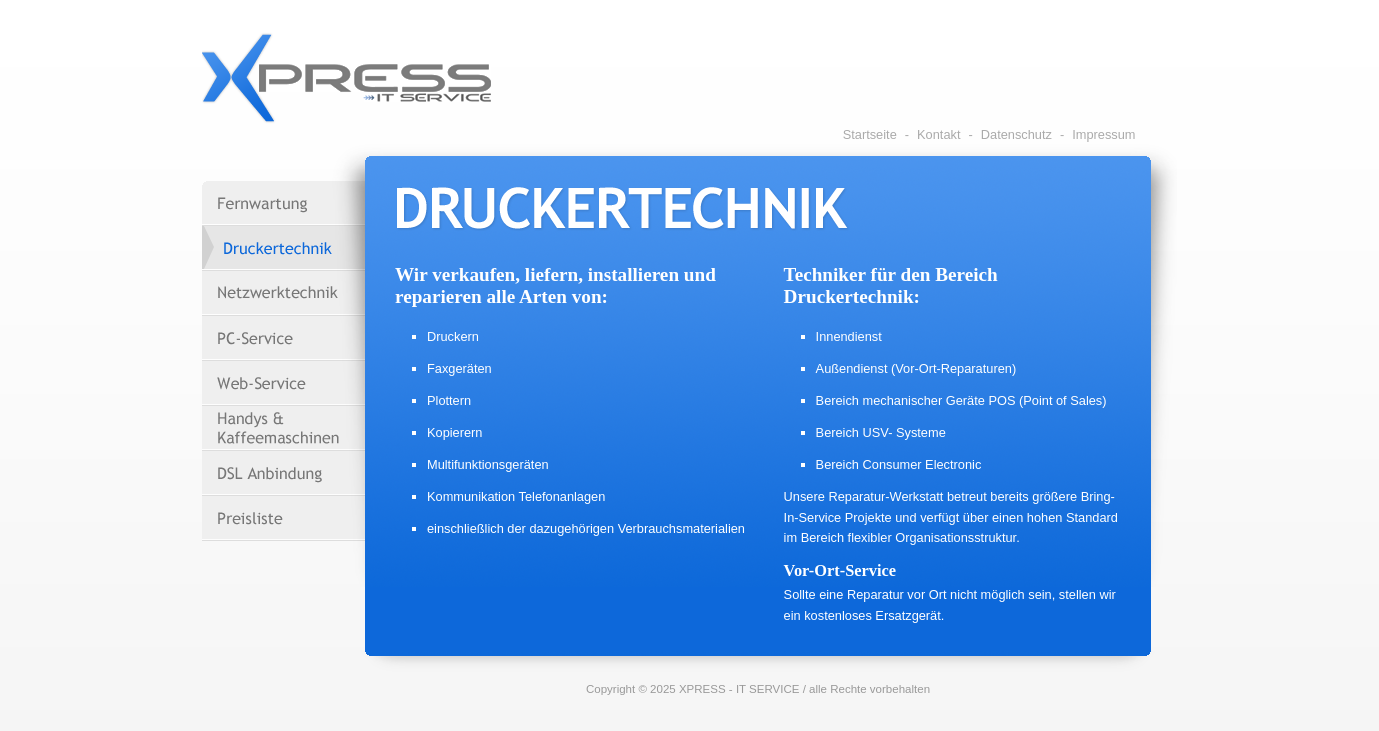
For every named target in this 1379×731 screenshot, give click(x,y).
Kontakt (938, 134)
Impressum (1103, 134)
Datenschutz (1016, 134)
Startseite (870, 134)
